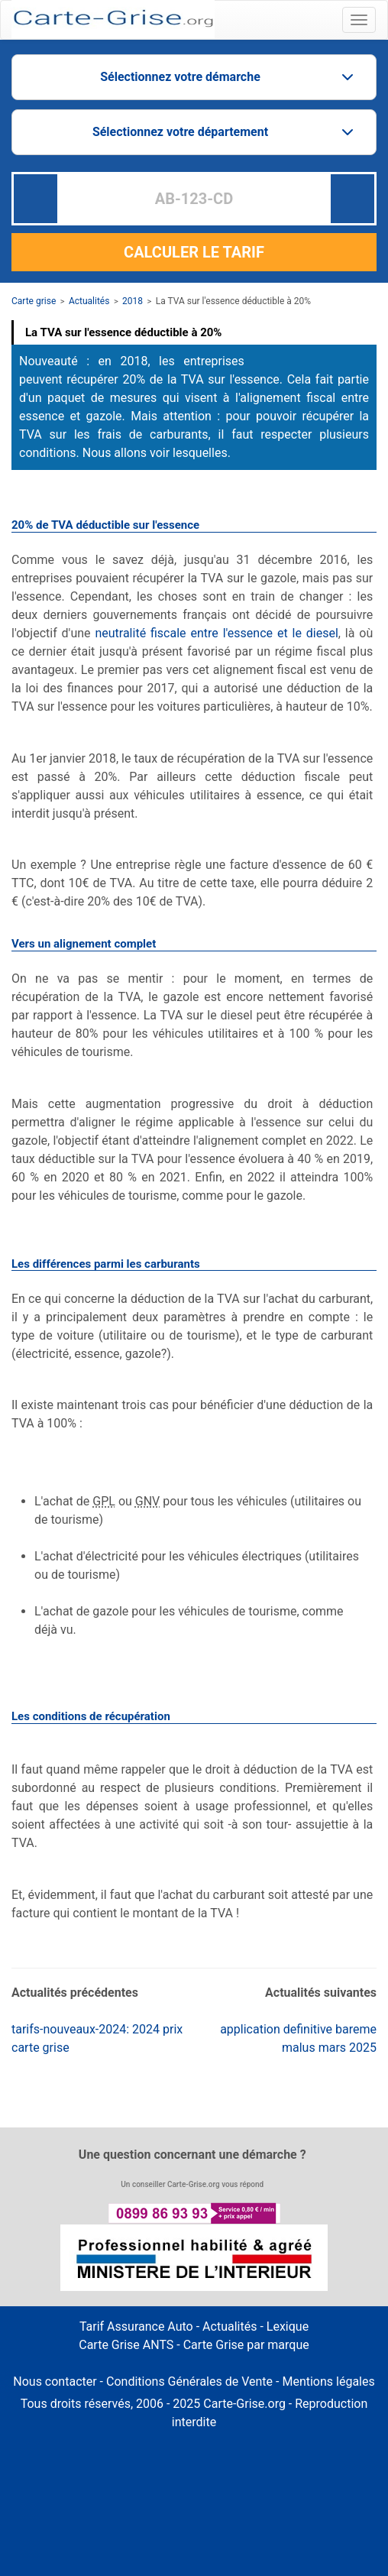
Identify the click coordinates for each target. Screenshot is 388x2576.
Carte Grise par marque (246, 2345)
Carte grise (33, 301)
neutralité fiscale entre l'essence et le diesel (216, 633)
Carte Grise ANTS (126, 2345)
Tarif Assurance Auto (136, 2326)
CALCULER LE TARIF (194, 252)
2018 (132, 301)
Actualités (89, 301)
